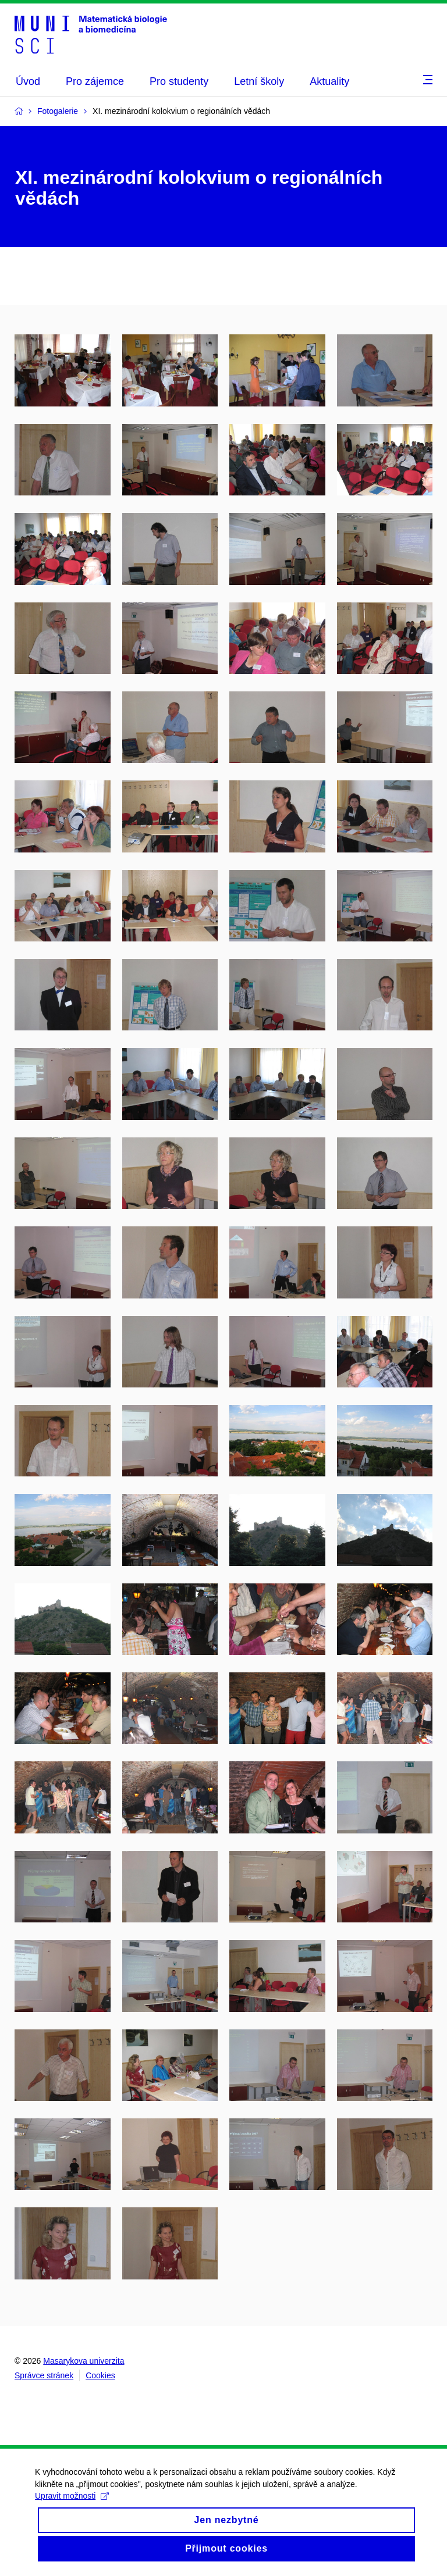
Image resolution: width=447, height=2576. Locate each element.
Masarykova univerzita (83, 2361)
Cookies (100, 2375)
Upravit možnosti (72, 2497)
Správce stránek (44, 2375)
